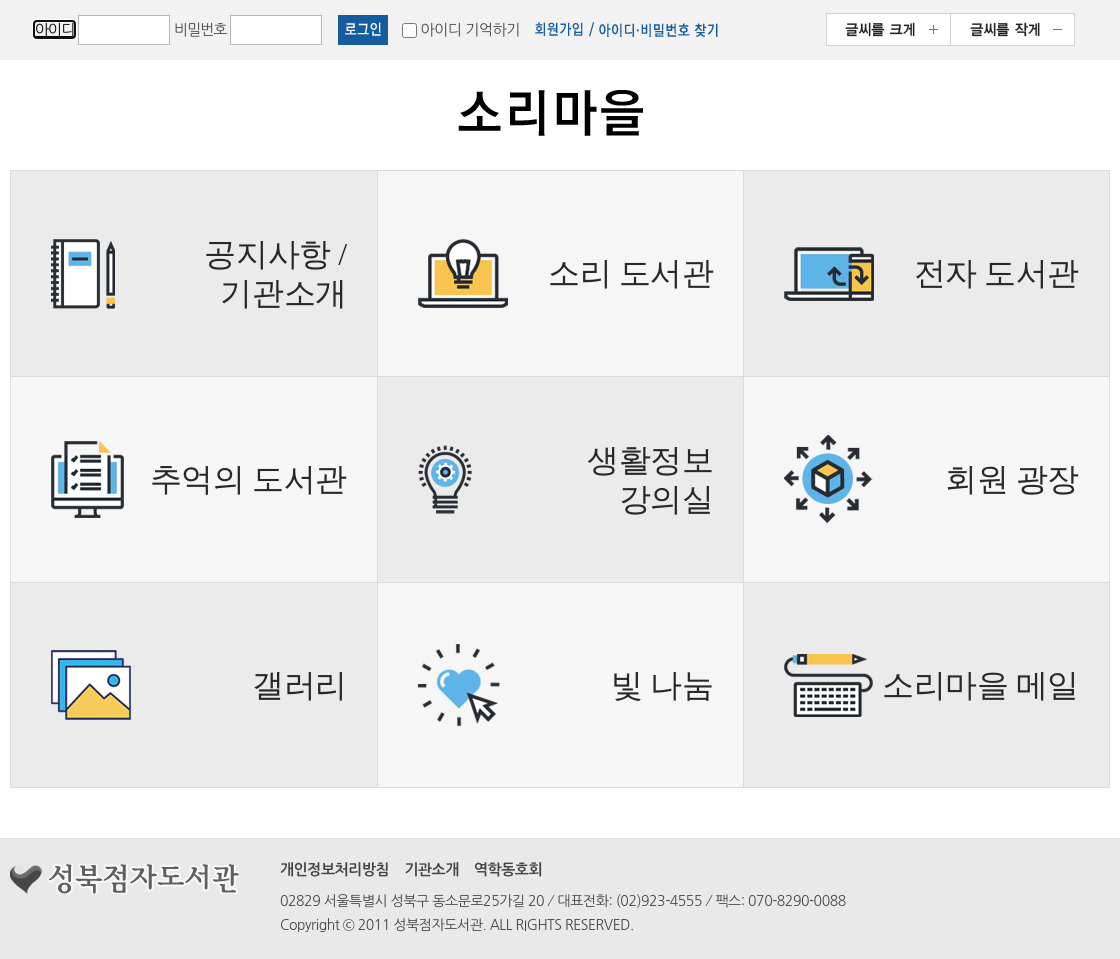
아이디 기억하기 (470, 29)
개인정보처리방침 (334, 869)
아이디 (54, 29)
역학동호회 (508, 869)
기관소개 (431, 869)
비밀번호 (200, 29)
